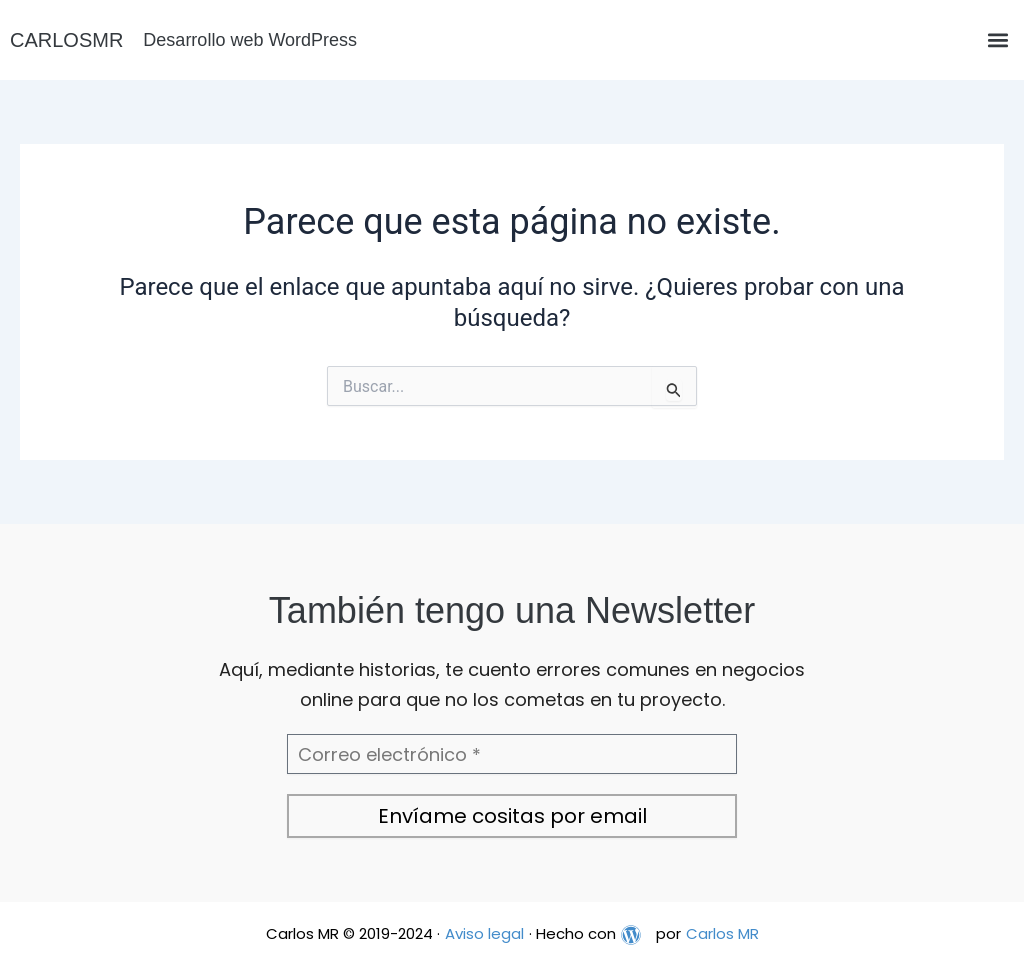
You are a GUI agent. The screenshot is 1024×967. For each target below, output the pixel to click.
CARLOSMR (66, 40)
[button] (997, 40)
